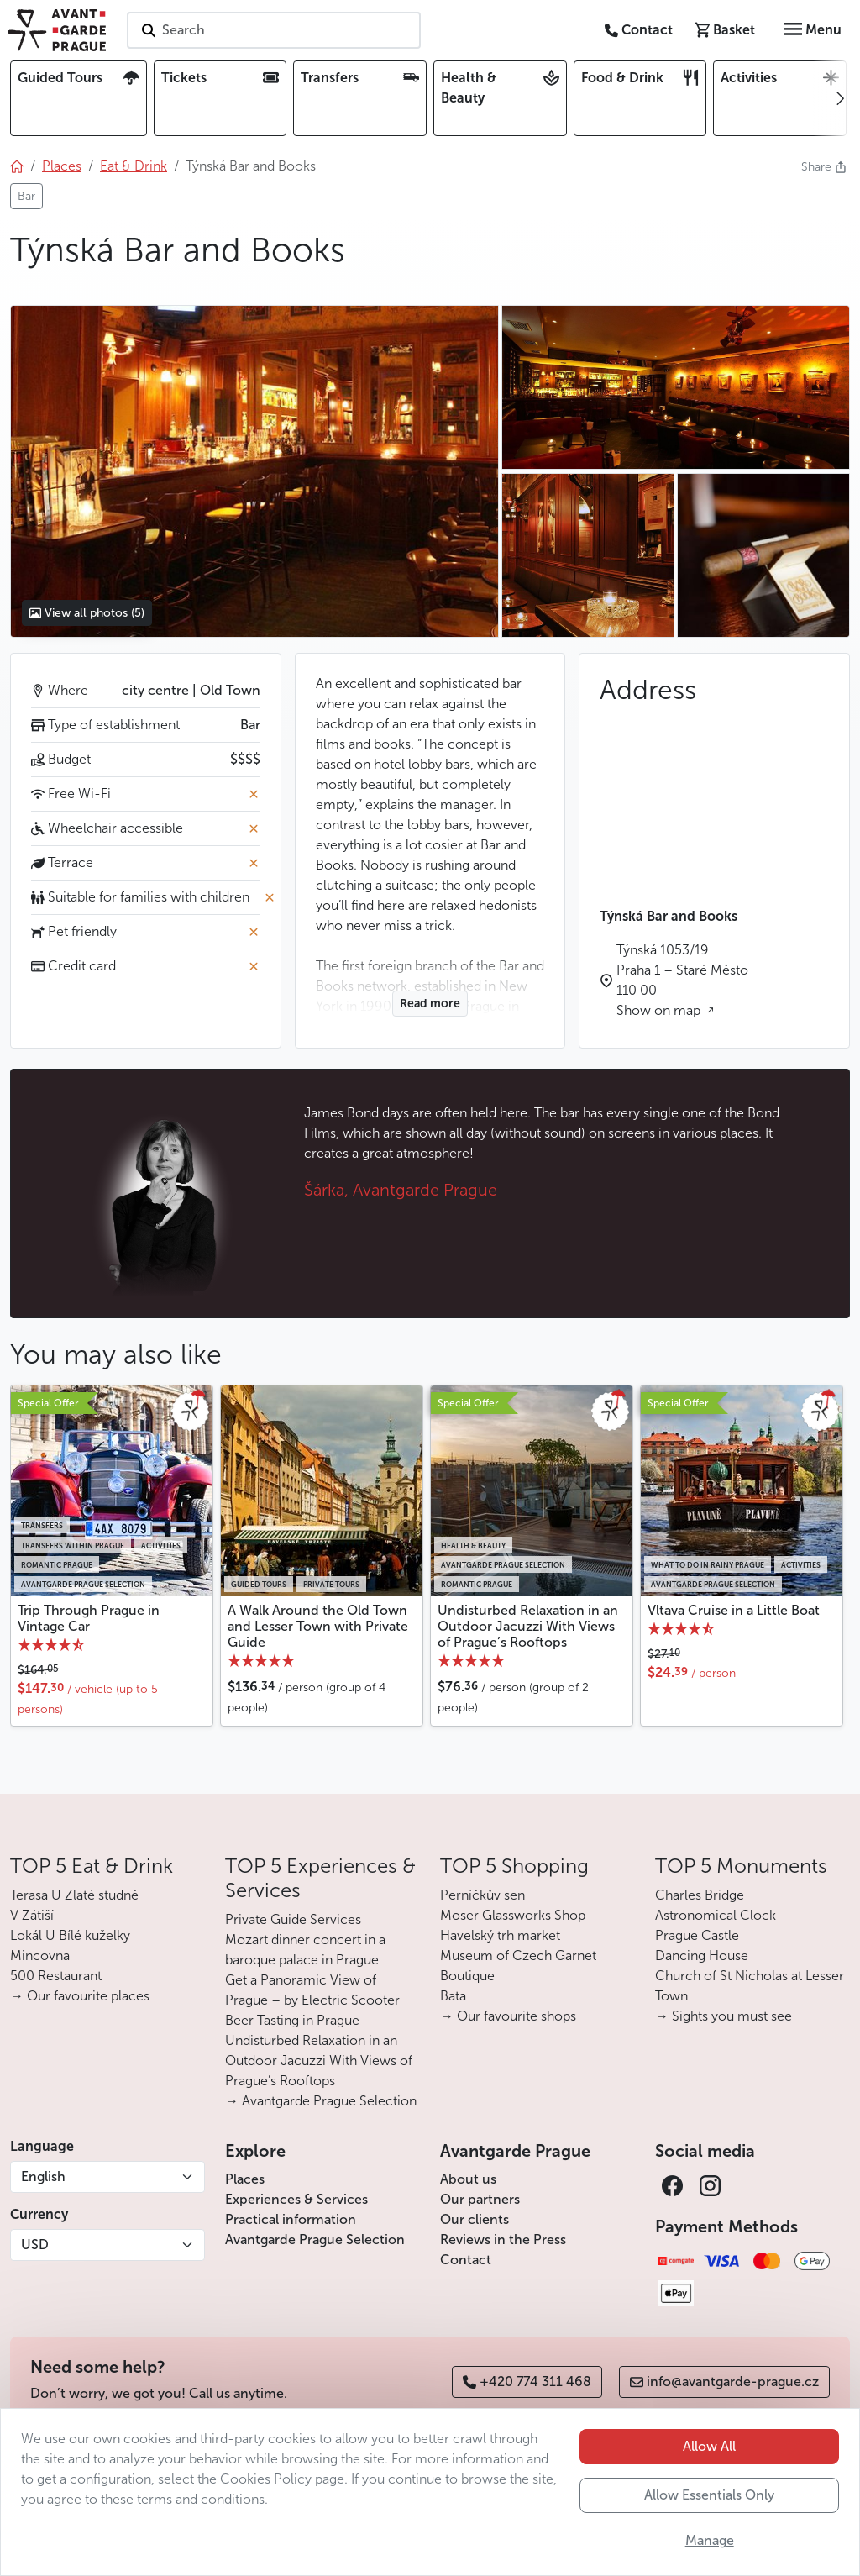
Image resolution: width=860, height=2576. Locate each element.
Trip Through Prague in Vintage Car (89, 1618)
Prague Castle (697, 1935)
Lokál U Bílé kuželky (70, 1935)
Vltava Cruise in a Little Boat (734, 1610)
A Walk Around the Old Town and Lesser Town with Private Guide (318, 1626)
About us (468, 2179)
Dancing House (701, 1956)
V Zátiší (32, 1915)
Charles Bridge (699, 1895)
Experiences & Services (296, 2199)
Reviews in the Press (503, 2239)
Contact (465, 2260)
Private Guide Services (293, 1919)
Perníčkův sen (482, 1895)
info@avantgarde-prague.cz (724, 2381)
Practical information (290, 2219)
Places (245, 2179)
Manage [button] (709, 2540)
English (43, 2176)
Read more (430, 1003)
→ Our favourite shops (508, 2016)
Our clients (474, 2219)
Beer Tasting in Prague (292, 2020)
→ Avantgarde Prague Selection (321, 2101)
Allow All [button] (709, 2446)
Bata (453, 1996)
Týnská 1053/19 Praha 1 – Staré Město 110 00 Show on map (682, 980)
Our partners (480, 2199)
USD (35, 2245)
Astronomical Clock (715, 1915)
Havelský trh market (500, 1935)
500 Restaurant (56, 1976)
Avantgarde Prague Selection (315, 2239)
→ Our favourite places (79, 1996)
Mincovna (40, 1956)
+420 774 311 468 (527, 2381)
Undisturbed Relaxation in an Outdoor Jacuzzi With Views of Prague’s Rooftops (528, 1626)
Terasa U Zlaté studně (74, 1895)
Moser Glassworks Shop (512, 1915)
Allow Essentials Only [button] (709, 2495)
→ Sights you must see (723, 2016)
